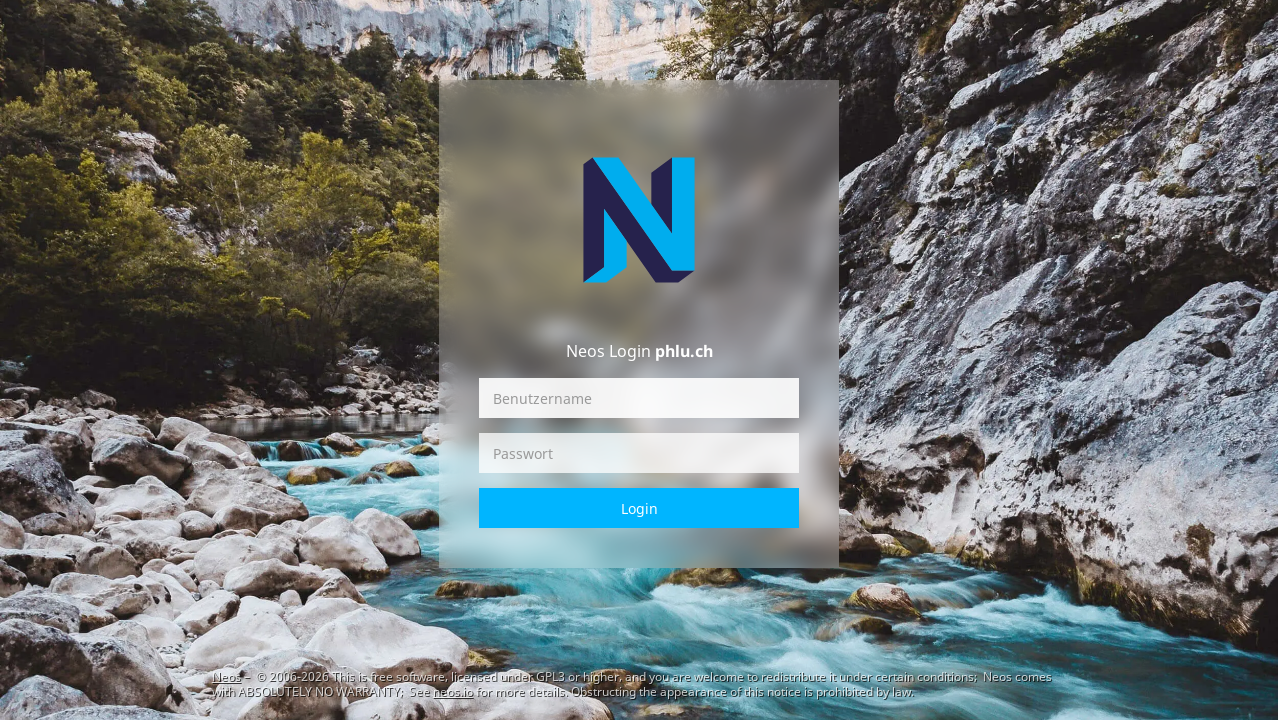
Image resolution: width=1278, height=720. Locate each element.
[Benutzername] (639, 398)
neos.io (453, 691)
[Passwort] (639, 453)
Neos (226, 676)
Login (639, 508)
